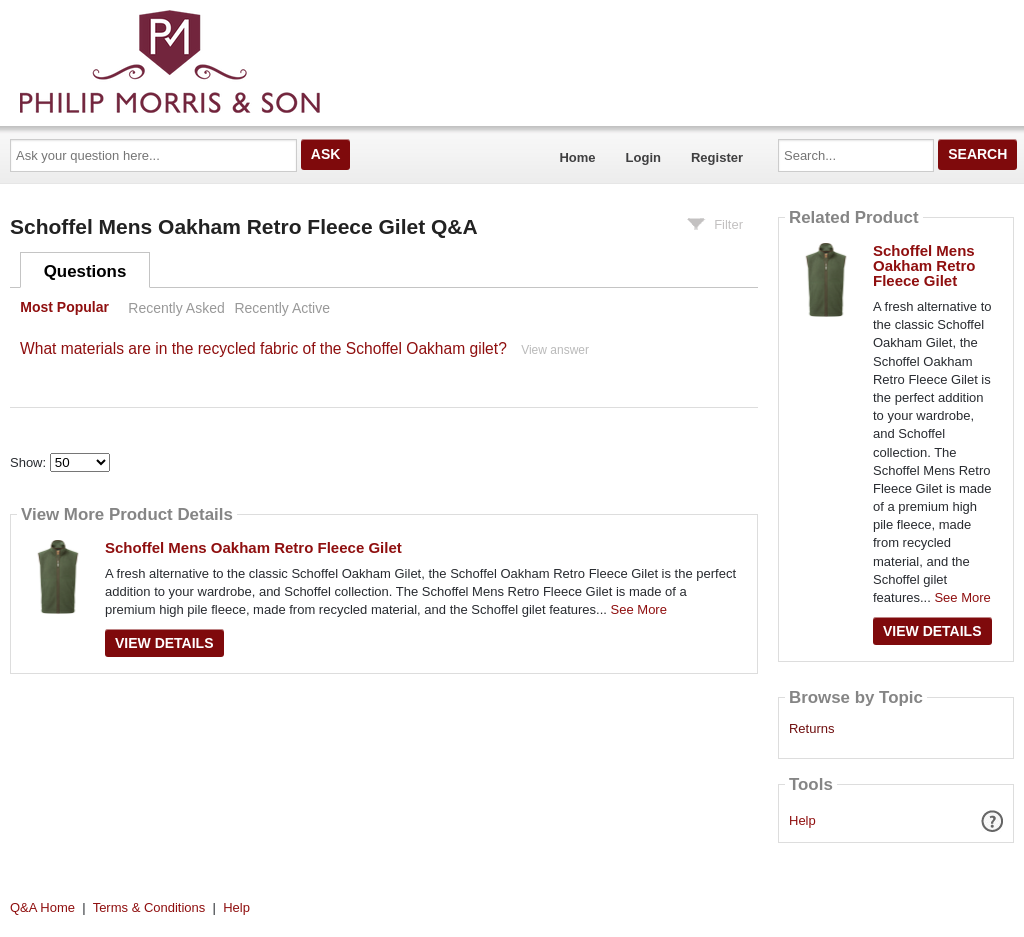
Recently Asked (176, 308)
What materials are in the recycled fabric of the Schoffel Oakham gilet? (263, 348)
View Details (164, 643)
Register (717, 157)
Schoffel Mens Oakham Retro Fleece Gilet (253, 547)
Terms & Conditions (149, 907)
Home (577, 157)
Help (802, 820)
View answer (555, 350)
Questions (85, 271)
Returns (812, 729)
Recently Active (282, 308)
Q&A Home (42, 907)
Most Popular (64, 308)
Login (643, 157)
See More (639, 609)
